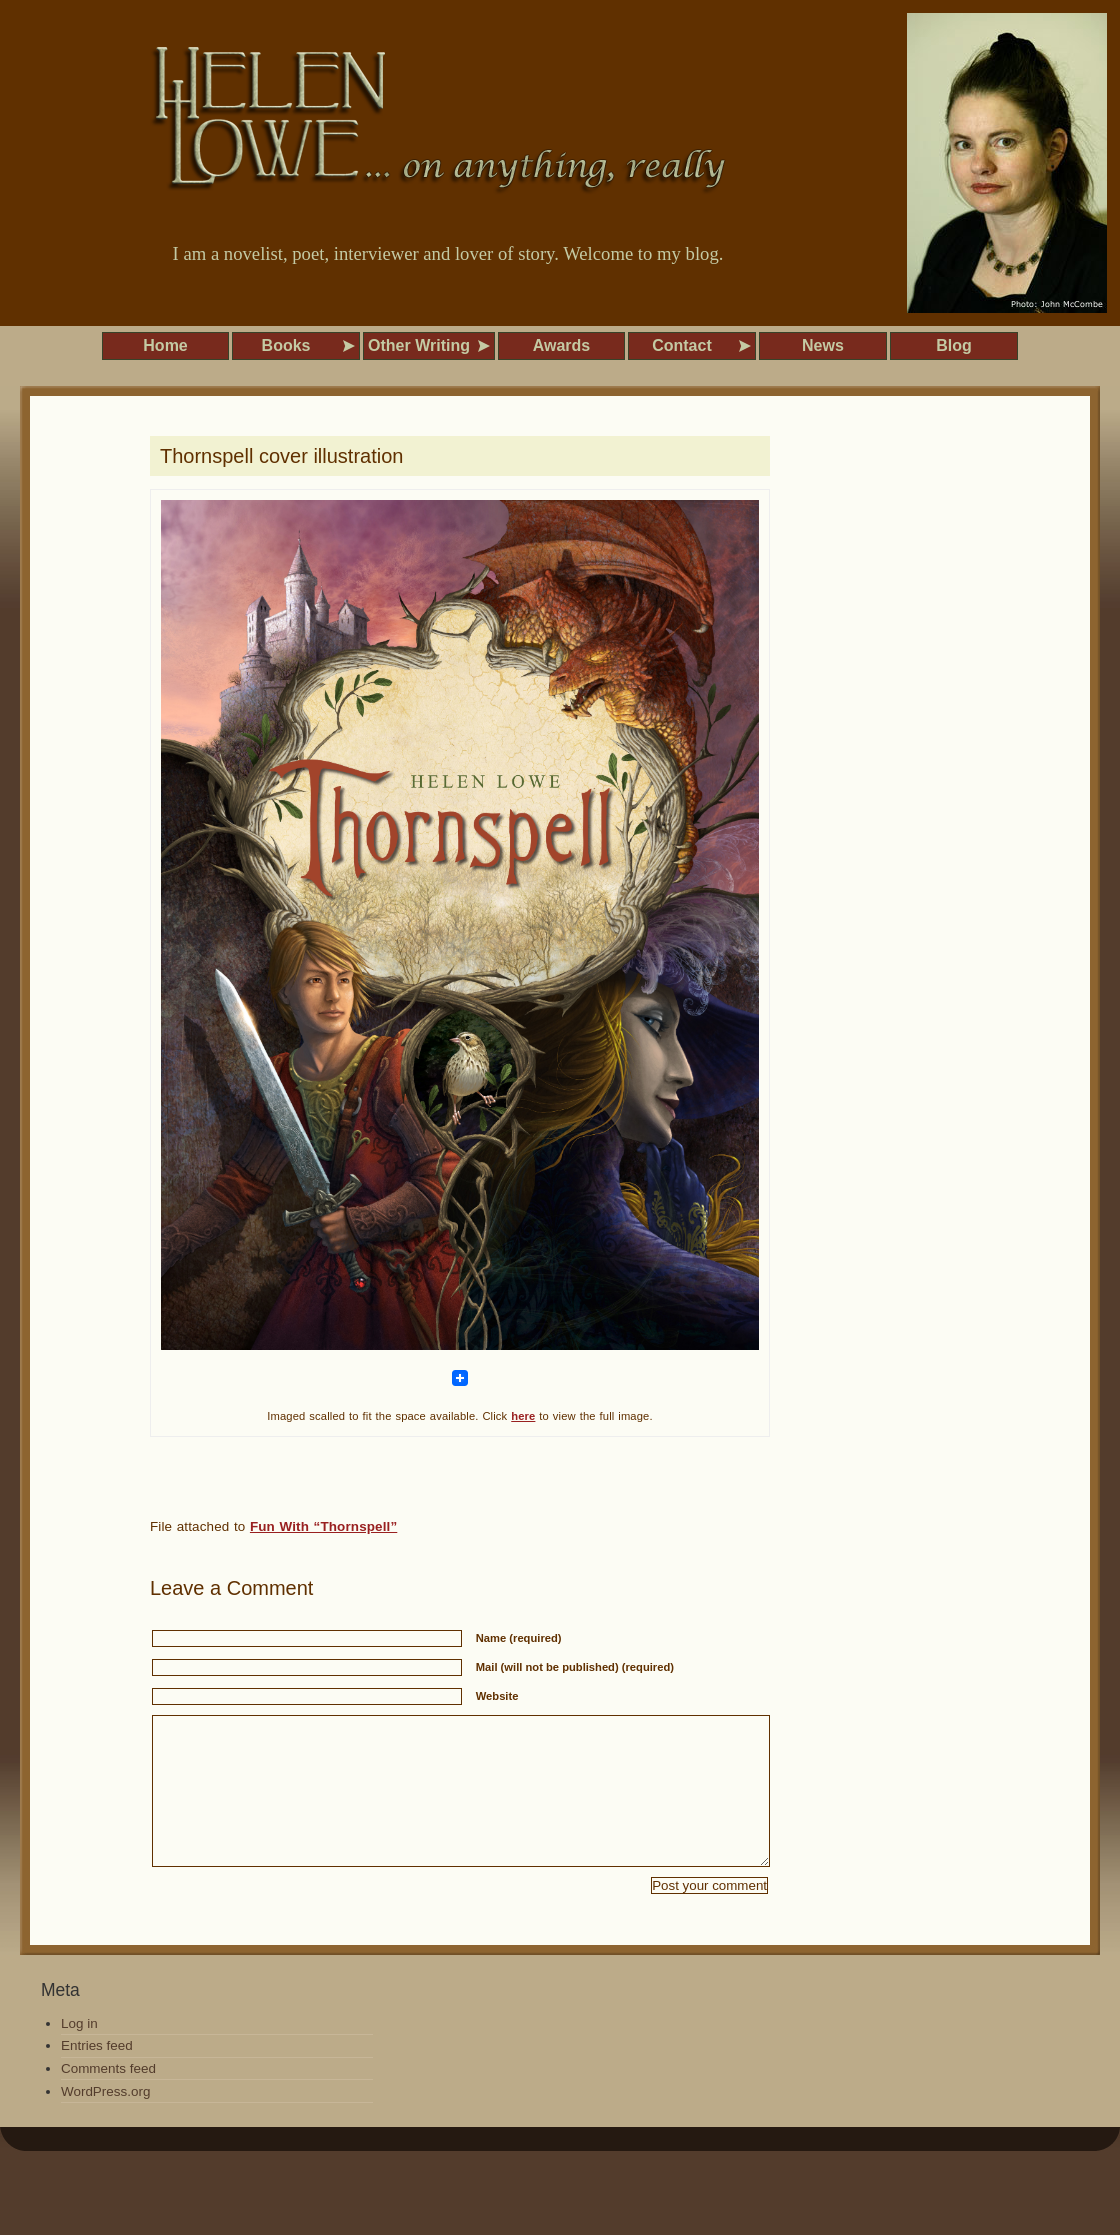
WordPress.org (105, 2121)
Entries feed (97, 2075)
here (523, 1416)
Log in (79, 2053)
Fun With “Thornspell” (323, 1526)
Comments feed (108, 2098)
